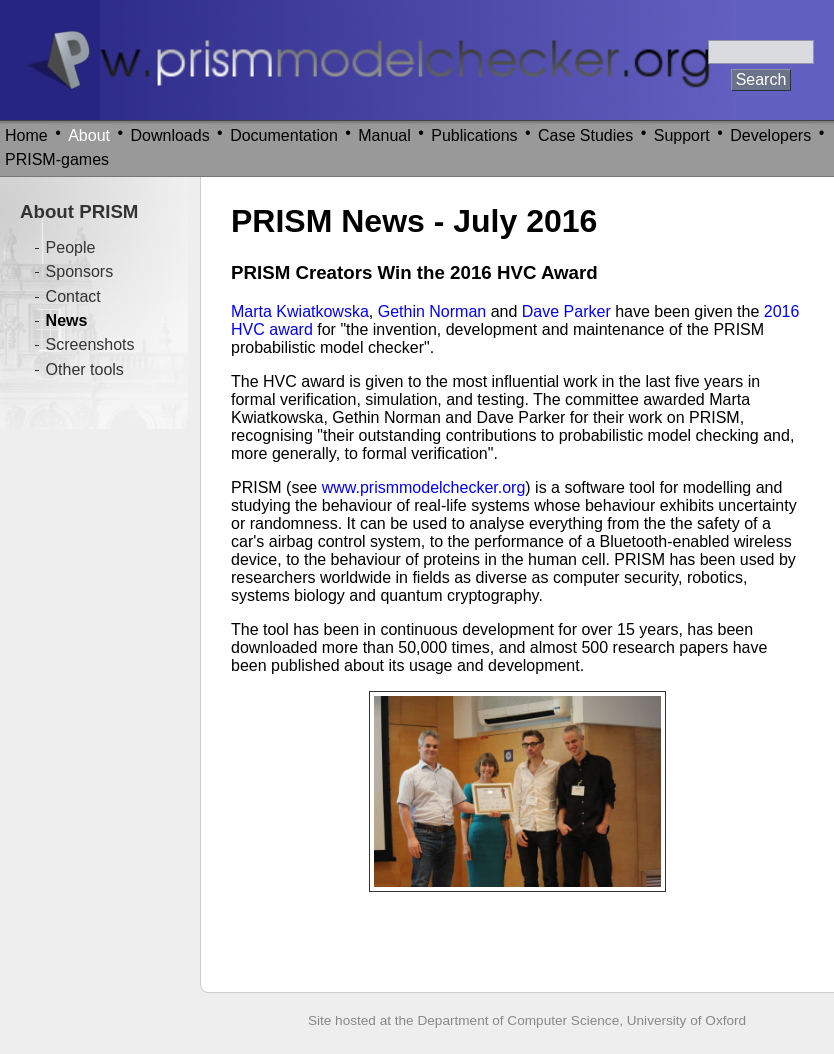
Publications (474, 135)
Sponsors (80, 271)
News (67, 320)
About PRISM (79, 211)
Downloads (170, 135)
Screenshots (90, 344)
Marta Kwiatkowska (300, 311)
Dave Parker (566, 311)
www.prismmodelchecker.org (424, 487)
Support (682, 135)
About (89, 135)
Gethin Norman (432, 311)
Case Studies (585, 135)
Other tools (85, 369)
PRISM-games (57, 159)
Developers (770, 135)
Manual (384, 135)
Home (26, 135)
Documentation (284, 135)
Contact (73, 296)
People (71, 247)
